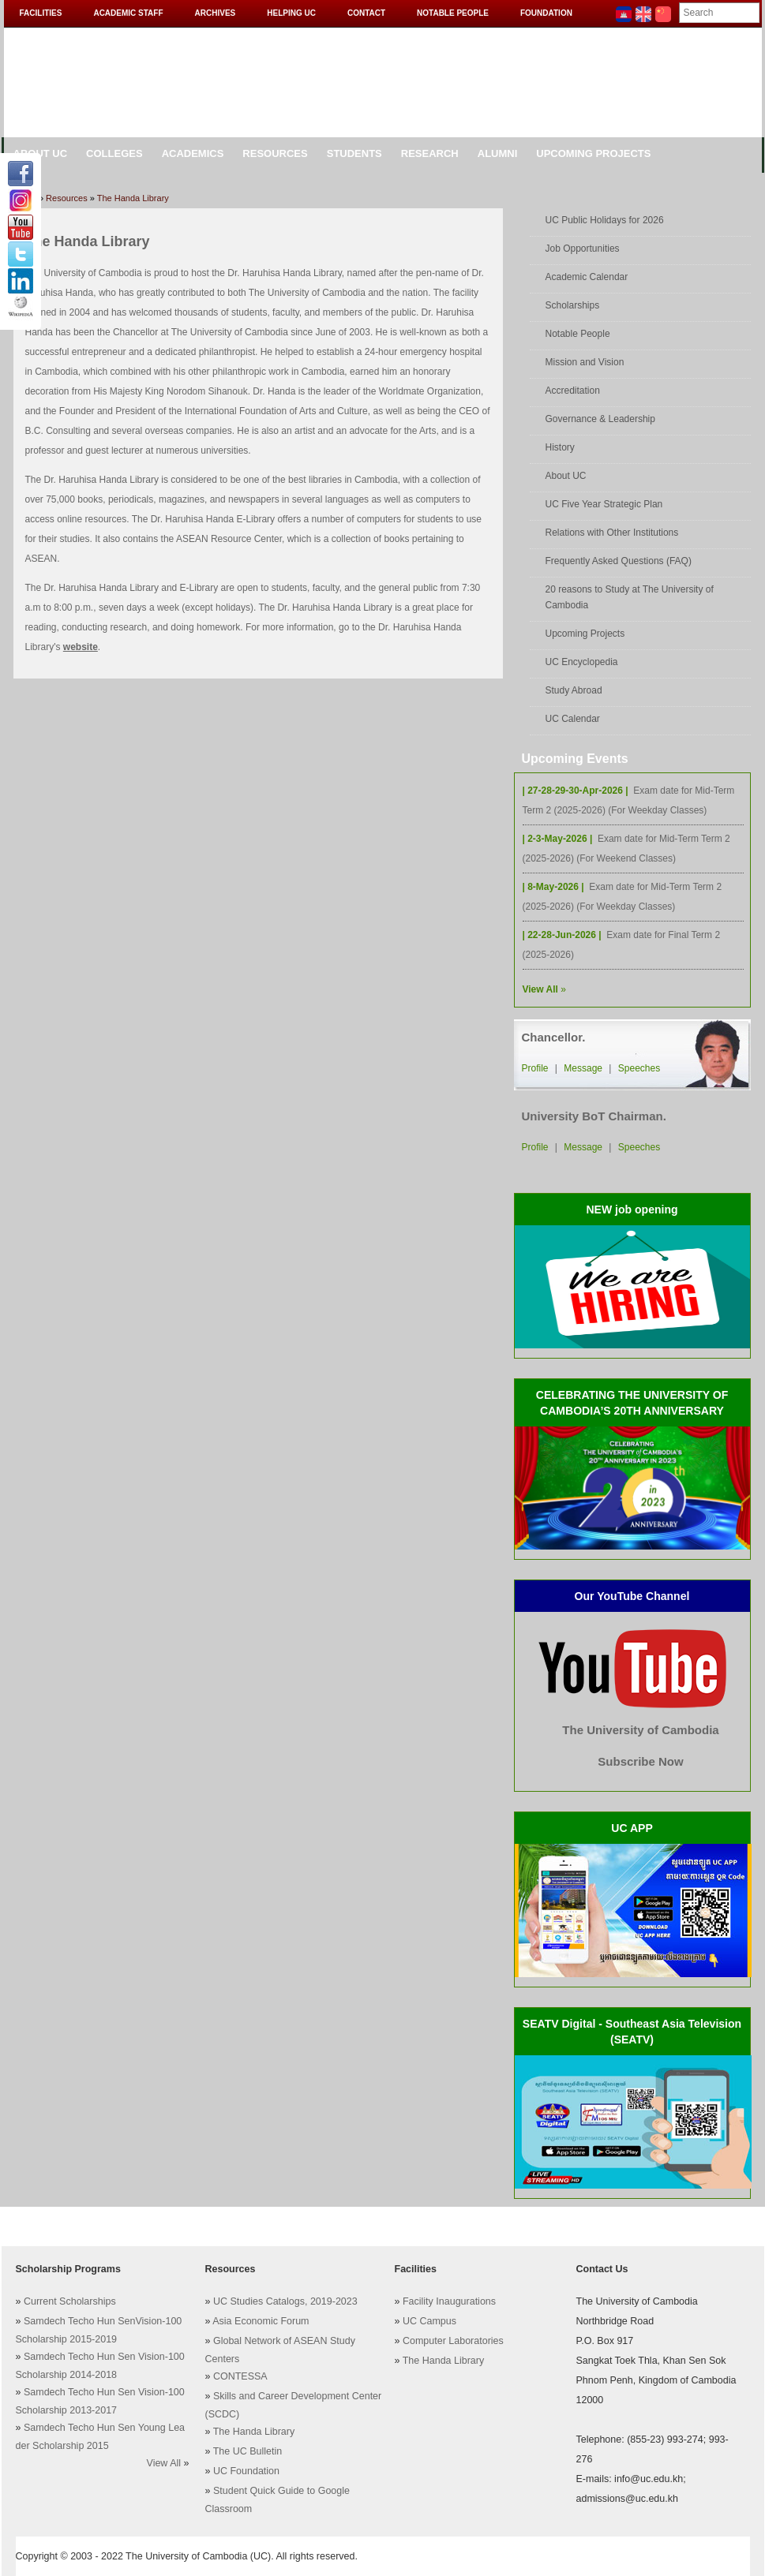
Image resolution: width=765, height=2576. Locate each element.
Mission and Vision (585, 362)
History (560, 447)
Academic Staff (128, 13)
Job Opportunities (583, 248)
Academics (193, 153)
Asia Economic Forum (260, 2321)
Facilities (41, 13)
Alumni (498, 153)
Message (583, 1068)
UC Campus (429, 2321)
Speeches (639, 1068)
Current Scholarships (70, 2301)
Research (430, 153)
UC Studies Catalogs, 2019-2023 (285, 2301)
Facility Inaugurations (449, 2301)
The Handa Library (133, 198)
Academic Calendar (587, 276)
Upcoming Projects (593, 153)
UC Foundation (246, 2471)
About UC (566, 475)
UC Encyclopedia (582, 661)
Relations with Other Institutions (612, 532)
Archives (215, 13)
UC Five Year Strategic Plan (604, 504)
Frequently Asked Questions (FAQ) (619, 560)
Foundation (546, 13)
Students (354, 153)
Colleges (114, 153)
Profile (535, 1068)
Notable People (453, 13)
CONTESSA (240, 2376)
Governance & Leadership (600, 418)
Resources (274, 153)
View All (164, 2463)
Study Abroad (574, 690)
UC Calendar (573, 718)
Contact (366, 13)
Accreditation (573, 390)
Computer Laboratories (453, 2340)
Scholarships (573, 305)
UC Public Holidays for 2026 (605, 220)
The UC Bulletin (248, 2451)
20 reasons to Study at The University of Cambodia (630, 597)
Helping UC (291, 13)
